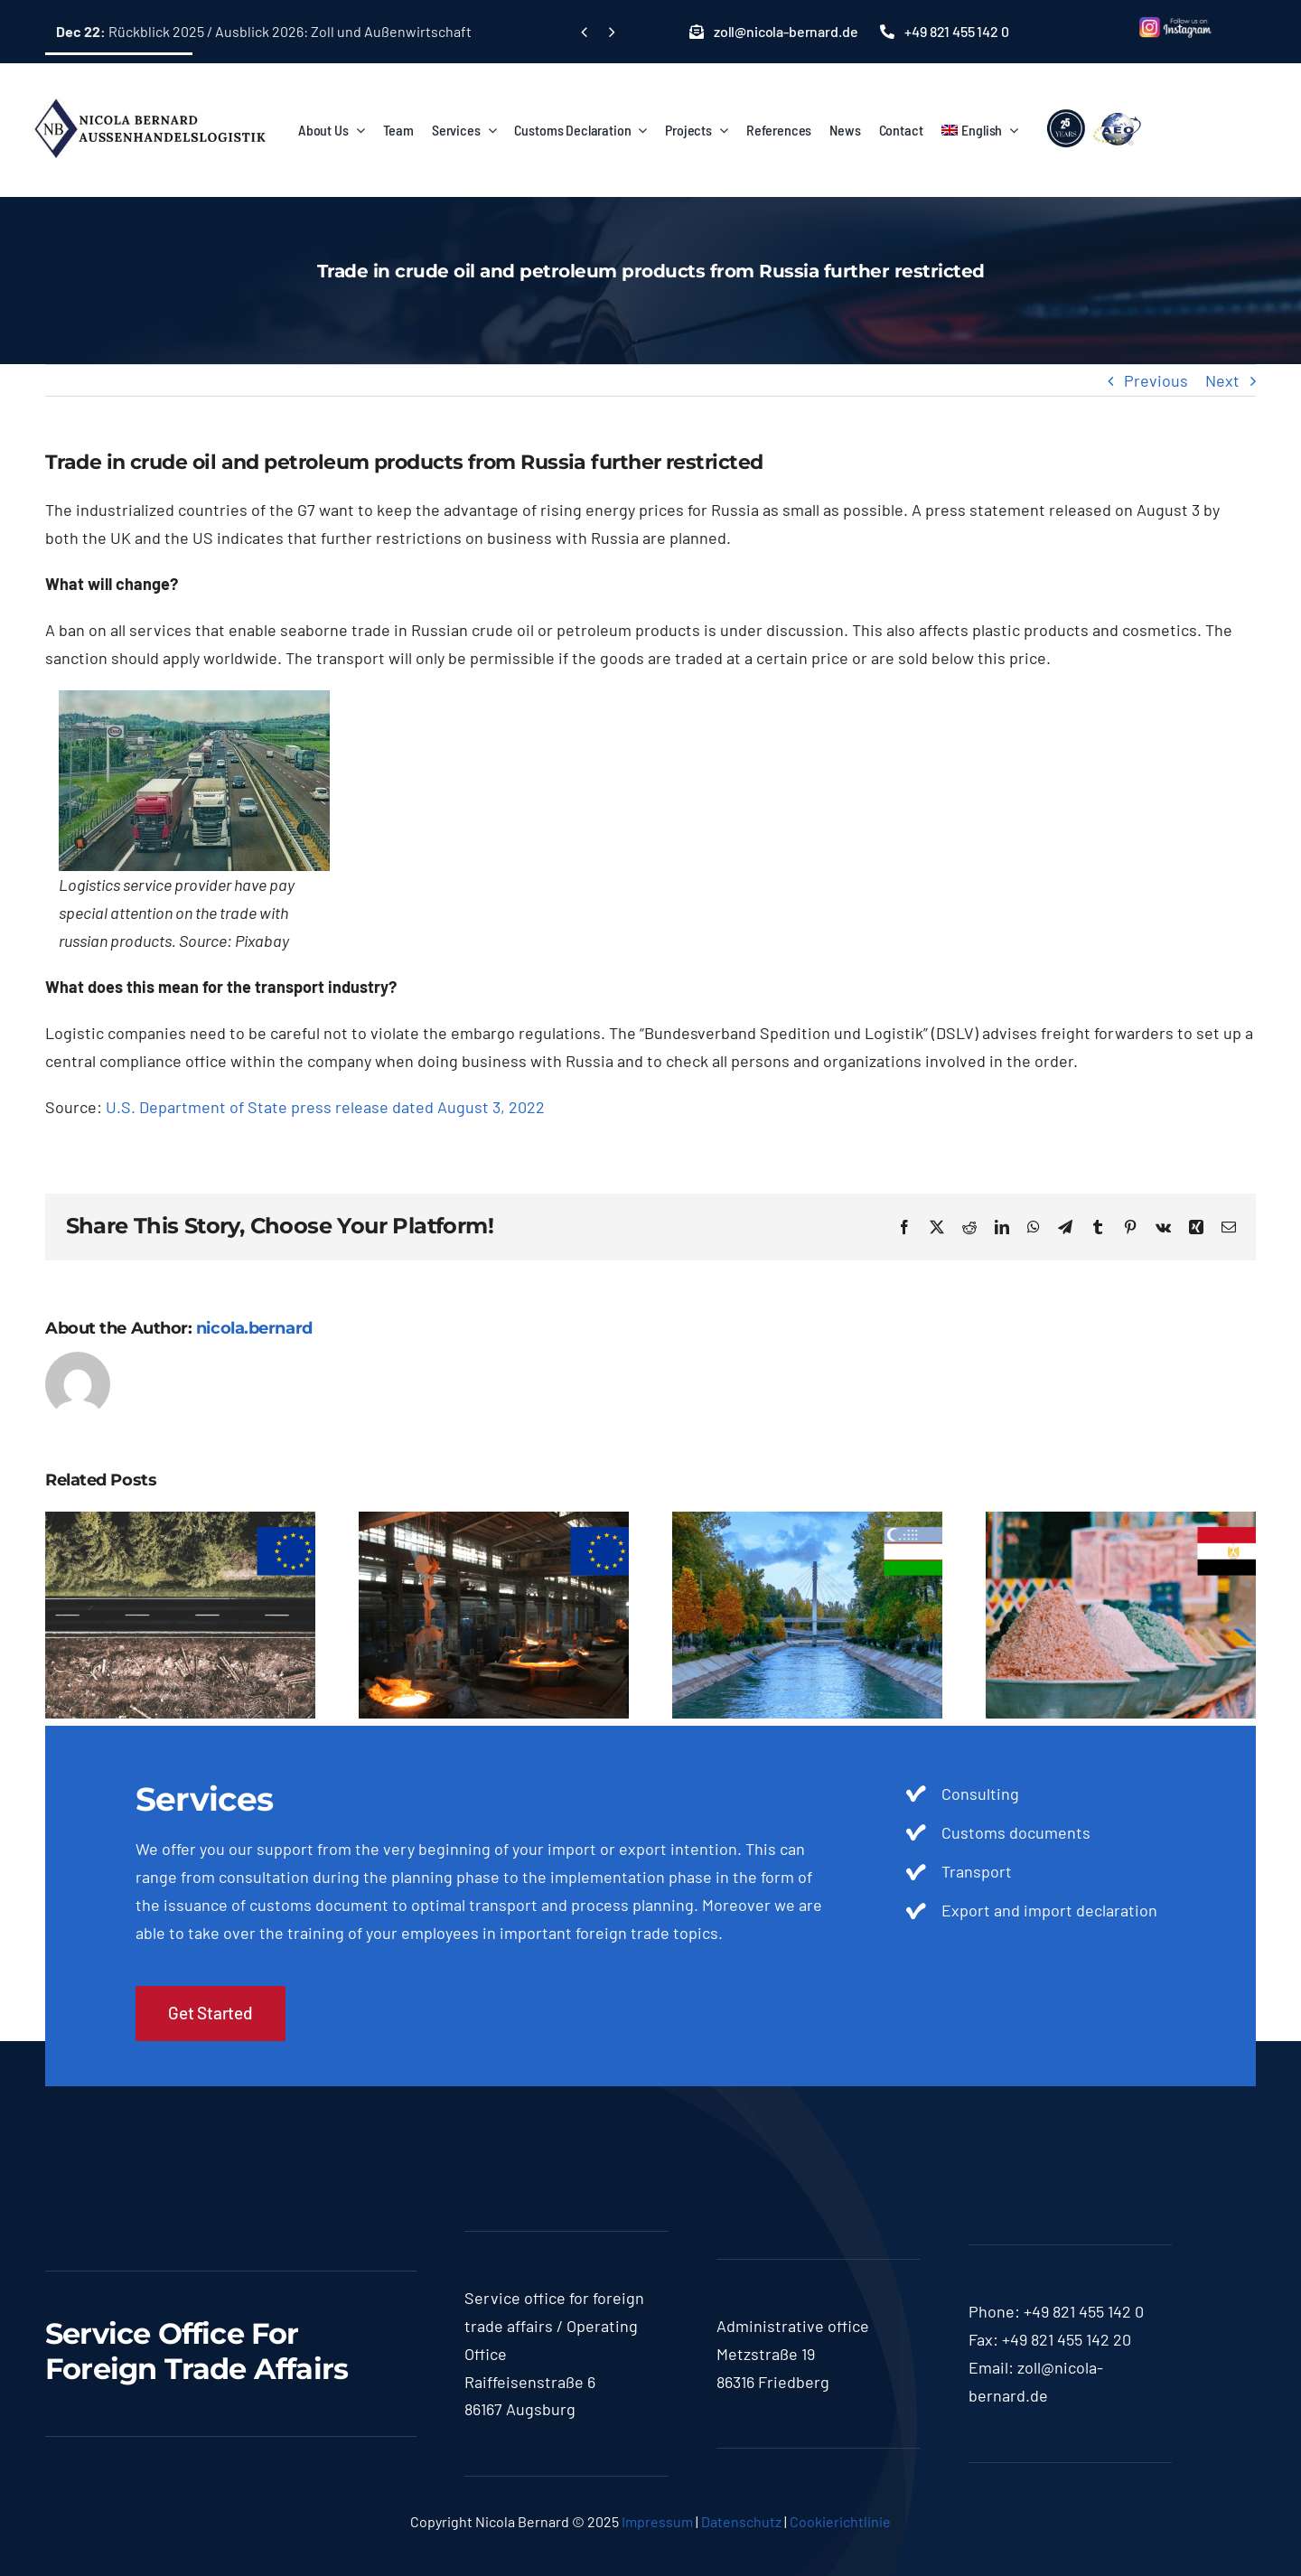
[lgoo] (1095, 109)
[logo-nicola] (149, 89)
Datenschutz (741, 2521)
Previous (1156, 380)
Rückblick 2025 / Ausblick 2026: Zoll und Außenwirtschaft (264, 31)
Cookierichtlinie (840, 2521)
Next (1222, 380)
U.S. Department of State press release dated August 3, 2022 (325, 1107)
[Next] (611, 32)
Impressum (657, 2521)
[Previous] (584, 32)
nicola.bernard (254, 1328)
